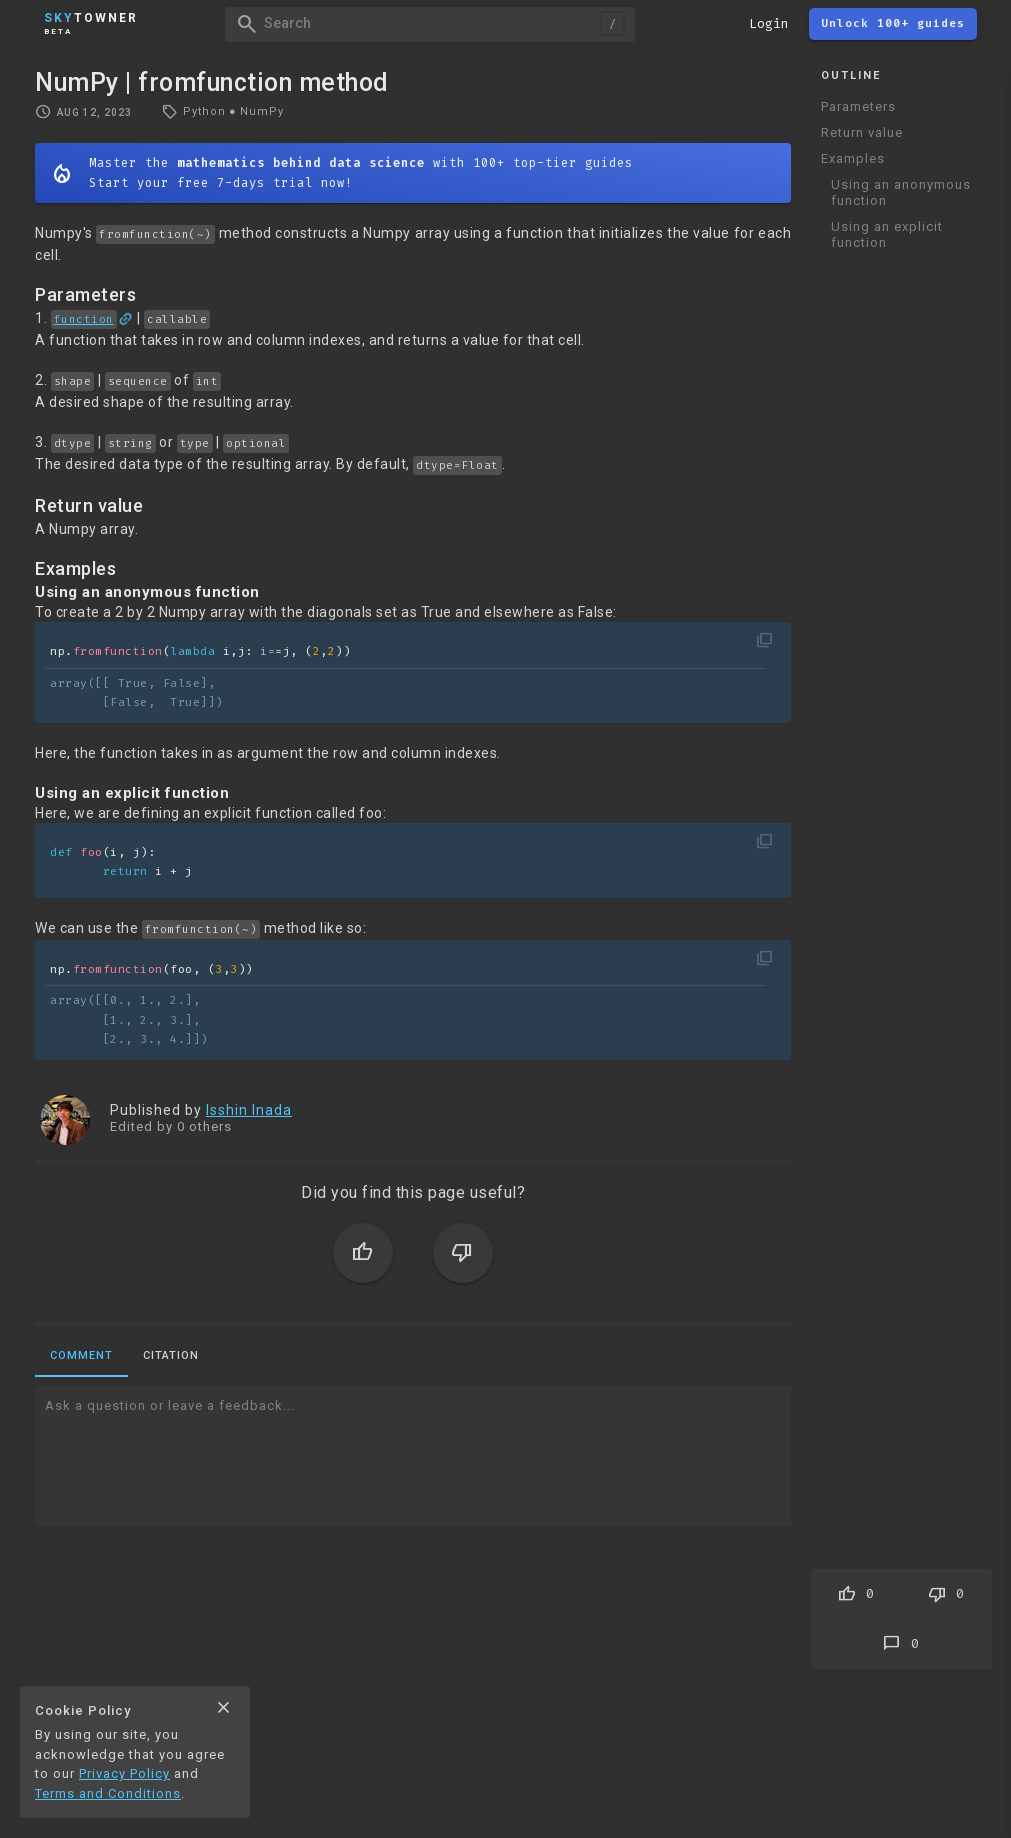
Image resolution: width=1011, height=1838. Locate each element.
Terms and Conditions (108, 1793)
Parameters (858, 106)
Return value (862, 132)
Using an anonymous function (901, 192)
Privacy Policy (124, 1773)
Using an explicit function (887, 234)
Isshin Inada (249, 1110)
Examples (853, 158)
